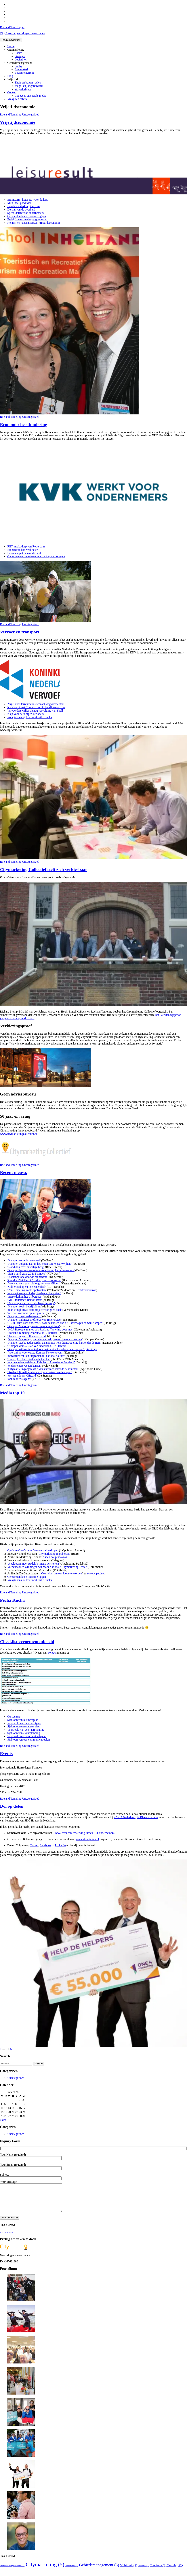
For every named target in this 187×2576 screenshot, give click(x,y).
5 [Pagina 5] (11, 2048)
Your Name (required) (13, 2154)
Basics (18, 52)
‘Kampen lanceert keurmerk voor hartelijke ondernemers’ (41, 1270)
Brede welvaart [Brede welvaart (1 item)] (7, 2571)
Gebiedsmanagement (19, 62)
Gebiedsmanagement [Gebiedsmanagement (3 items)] (99, 2570)
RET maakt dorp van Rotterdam (26, 546)
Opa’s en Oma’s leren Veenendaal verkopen (32, 1550)
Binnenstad (21, 69)
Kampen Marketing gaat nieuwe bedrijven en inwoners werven (45, 1339)
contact (52, 1652)
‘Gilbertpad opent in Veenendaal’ (26, 1286)
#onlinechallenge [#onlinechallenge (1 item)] (6, 2238)
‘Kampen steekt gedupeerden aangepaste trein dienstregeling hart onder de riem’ (54, 1342)
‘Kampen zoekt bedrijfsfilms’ (24, 1306)
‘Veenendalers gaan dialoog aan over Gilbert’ (33, 1283)
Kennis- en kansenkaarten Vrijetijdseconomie (33, 222)
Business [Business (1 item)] (20, 2571)
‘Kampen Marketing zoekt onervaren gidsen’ (33, 1326)
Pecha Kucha (12, 1600)
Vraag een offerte (17, 99)
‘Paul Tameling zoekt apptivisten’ (27, 1290)
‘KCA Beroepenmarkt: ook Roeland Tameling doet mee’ (40, 1329)
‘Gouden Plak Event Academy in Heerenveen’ (34, 1280)
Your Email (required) (13, 2164)
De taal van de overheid (21, 209)
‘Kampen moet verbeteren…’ (24, 1316)
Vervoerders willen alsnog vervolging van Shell (35, 710)
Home (10, 46)
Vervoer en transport (19, 632)
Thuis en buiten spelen (28, 82)
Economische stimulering (23, 424)
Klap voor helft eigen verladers (25, 713)
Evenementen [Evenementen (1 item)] (71, 2571)
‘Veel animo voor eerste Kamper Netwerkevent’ (35, 1352)
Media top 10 (12, 1392)
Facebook (45, 1845)
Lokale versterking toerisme (23, 206)
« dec (3, 2119)
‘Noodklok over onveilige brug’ (25, 1267)
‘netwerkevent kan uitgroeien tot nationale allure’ (36, 1355)
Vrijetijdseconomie (17, 122)
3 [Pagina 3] (6, 2048)
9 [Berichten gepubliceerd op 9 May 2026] (19, 2103)
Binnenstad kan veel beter (22, 549)
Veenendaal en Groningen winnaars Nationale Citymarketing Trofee (47, 1566)
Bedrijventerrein (24, 72)
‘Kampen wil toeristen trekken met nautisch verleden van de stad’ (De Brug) (52, 1349)
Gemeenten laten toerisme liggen (26, 216)
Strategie (20, 56)
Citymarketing (15, 49)
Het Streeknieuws (85, 1290)
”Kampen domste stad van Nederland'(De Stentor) (36, 1345)
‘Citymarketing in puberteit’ (54, 1553)
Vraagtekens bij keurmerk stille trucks (29, 717)
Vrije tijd (12, 79)
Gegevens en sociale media (30, 95)
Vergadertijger (23, 89)
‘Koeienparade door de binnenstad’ (27, 1276)
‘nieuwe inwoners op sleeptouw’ (26, 1313)
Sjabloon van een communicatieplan (28, 1739)
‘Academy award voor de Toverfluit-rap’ (31, 1303)
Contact (11, 92)
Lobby (18, 66)
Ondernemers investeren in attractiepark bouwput (36, 556)
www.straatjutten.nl (87, 1839)
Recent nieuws (13, 1172)
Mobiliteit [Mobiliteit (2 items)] (128, 2571)
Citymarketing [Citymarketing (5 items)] (45, 2570)
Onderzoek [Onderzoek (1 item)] (143, 2571)
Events (6, 1753)
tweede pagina (95, 1573)
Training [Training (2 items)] (175, 2571)
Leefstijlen (21, 59)
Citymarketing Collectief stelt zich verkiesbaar (43, 869)
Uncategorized (30, 114)
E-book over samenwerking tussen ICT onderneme (84, 1832)
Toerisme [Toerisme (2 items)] (158, 2571)
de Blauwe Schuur (147, 1817)
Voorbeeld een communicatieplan (26, 1736)
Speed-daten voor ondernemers (25, 212)
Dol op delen (11, 1806)
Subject (4, 2174)
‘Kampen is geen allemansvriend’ (26, 1336)
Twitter (34, 1845)
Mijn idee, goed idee (19, 202)
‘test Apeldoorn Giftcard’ (22, 1375)
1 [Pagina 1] (0, 2048)
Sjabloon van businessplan (22, 1719)
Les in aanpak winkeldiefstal (24, 553)
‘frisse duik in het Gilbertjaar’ (24, 1296)
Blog (10, 75)
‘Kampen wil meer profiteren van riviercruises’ (34, 1319)
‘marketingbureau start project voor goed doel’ (34, 1309)
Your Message (8, 2181)
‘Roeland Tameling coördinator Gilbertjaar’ (32, 1332)
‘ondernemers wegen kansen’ (24, 1365)
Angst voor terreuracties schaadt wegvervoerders (35, 704)
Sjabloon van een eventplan (23, 1726)
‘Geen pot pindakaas (55, 1557)
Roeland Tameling (10, 114)
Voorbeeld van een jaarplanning (25, 1729)
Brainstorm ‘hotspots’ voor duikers (27, 199)
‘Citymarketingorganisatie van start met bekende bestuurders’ (43, 1369)
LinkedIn (60, 1845)
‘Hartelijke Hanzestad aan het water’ (28, 1359)
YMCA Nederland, (125, 1817)
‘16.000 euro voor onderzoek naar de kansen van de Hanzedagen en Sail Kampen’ (55, 1322)
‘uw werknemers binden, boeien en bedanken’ (34, 1293)
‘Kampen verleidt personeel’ (24, 1260)
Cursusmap (13, 1716)
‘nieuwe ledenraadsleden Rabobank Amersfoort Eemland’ (41, 1362)
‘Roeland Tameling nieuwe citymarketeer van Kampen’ (39, 1372)
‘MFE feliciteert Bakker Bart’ (24, 1299)
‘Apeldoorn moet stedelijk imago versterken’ (33, 1563)
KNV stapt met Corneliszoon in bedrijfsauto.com (36, 707)
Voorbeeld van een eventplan (24, 1723)
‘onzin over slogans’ (19, 1378)
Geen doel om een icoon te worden (61, 1573)
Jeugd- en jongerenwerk (29, 85)
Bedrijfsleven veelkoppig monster (27, 219)
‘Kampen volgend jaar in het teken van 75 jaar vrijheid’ (39, 1263)
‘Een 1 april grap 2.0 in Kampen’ (26, 1273)
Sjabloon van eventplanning (23, 1733)
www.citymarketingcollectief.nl (18, 1133)
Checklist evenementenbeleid (27, 1641)
